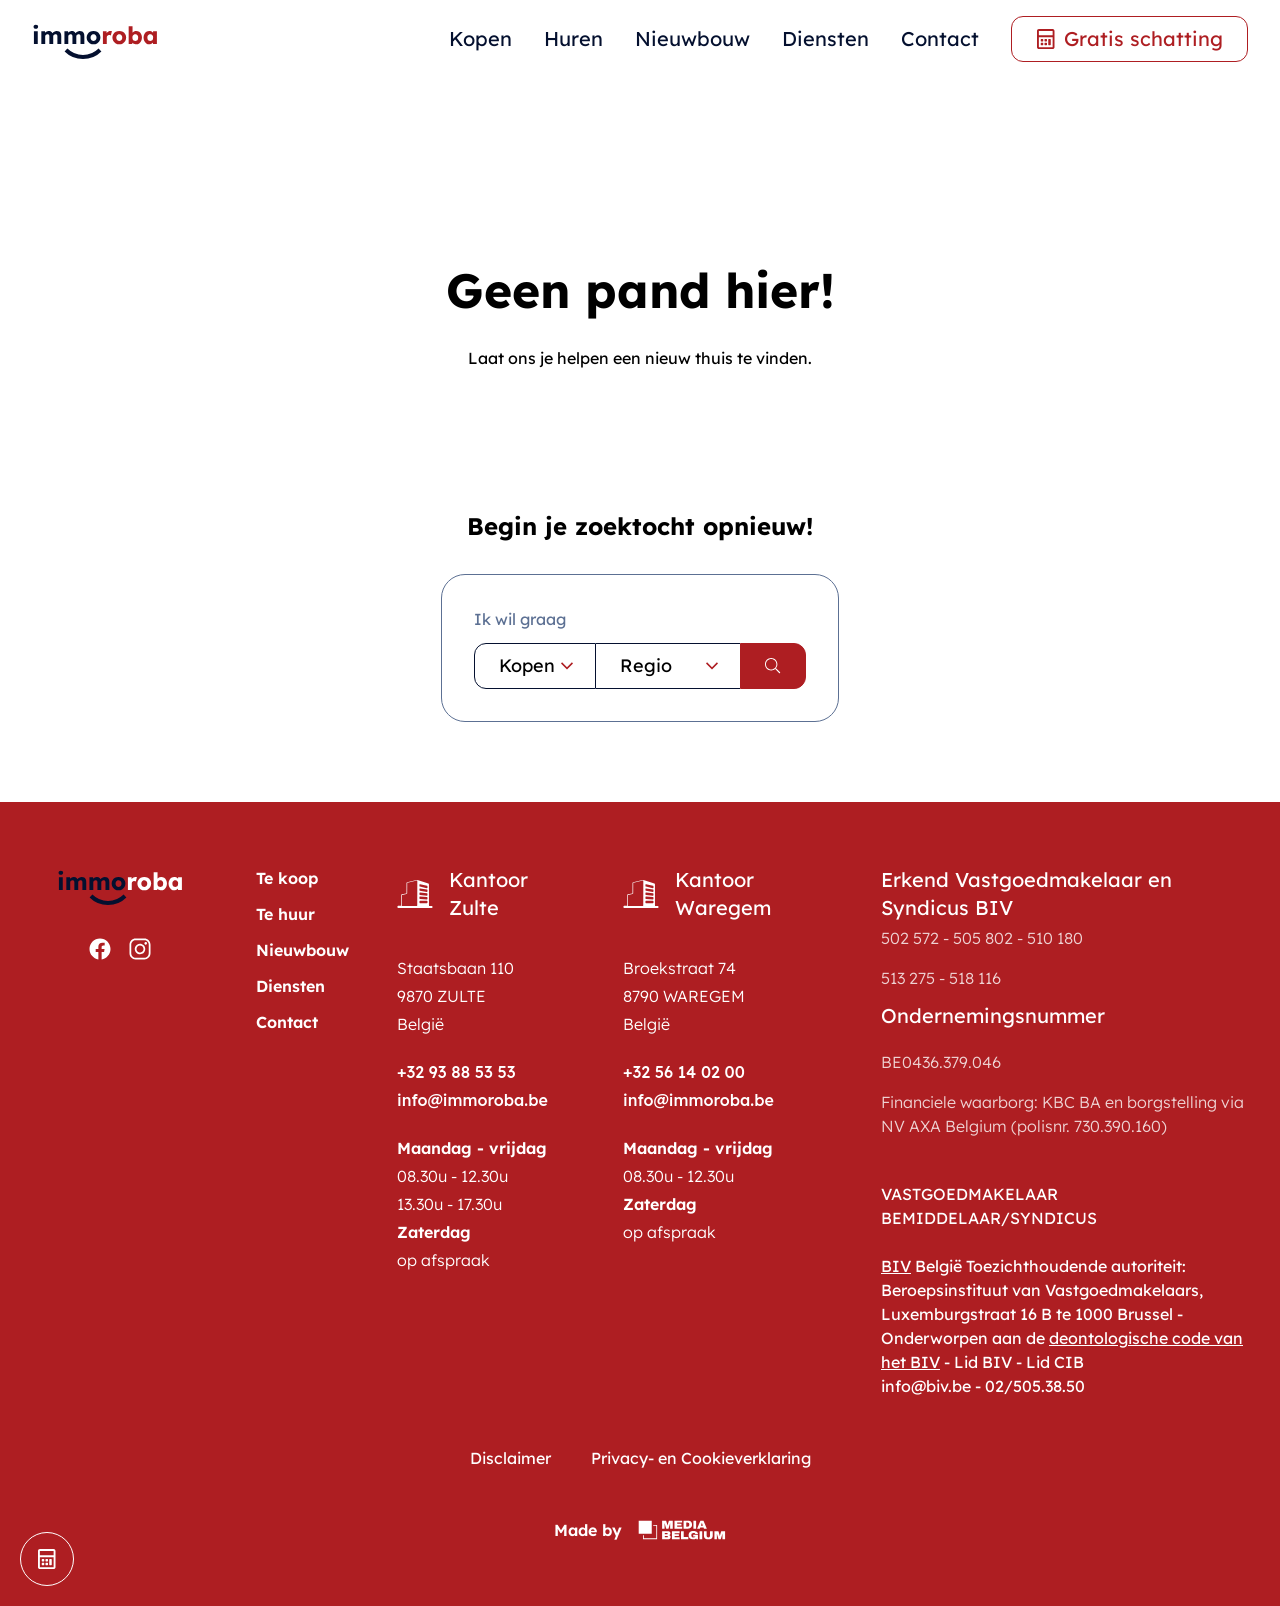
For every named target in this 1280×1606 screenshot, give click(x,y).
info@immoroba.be (472, 1100)
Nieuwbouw (692, 38)
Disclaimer (510, 1458)
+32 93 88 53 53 (456, 1072)
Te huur (285, 914)
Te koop (287, 878)
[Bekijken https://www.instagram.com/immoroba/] (140, 949)
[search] (773, 666)
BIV (896, 1266)
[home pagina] (96, 39)
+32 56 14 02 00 (684, 1072)
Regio (672, 666)
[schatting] (47, 1559)
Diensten (825, 38)
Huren (573, 38)
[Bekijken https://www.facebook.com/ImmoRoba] (100, 949)
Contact (940, 38)
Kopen (480, 38)
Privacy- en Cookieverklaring (701, 1458)
